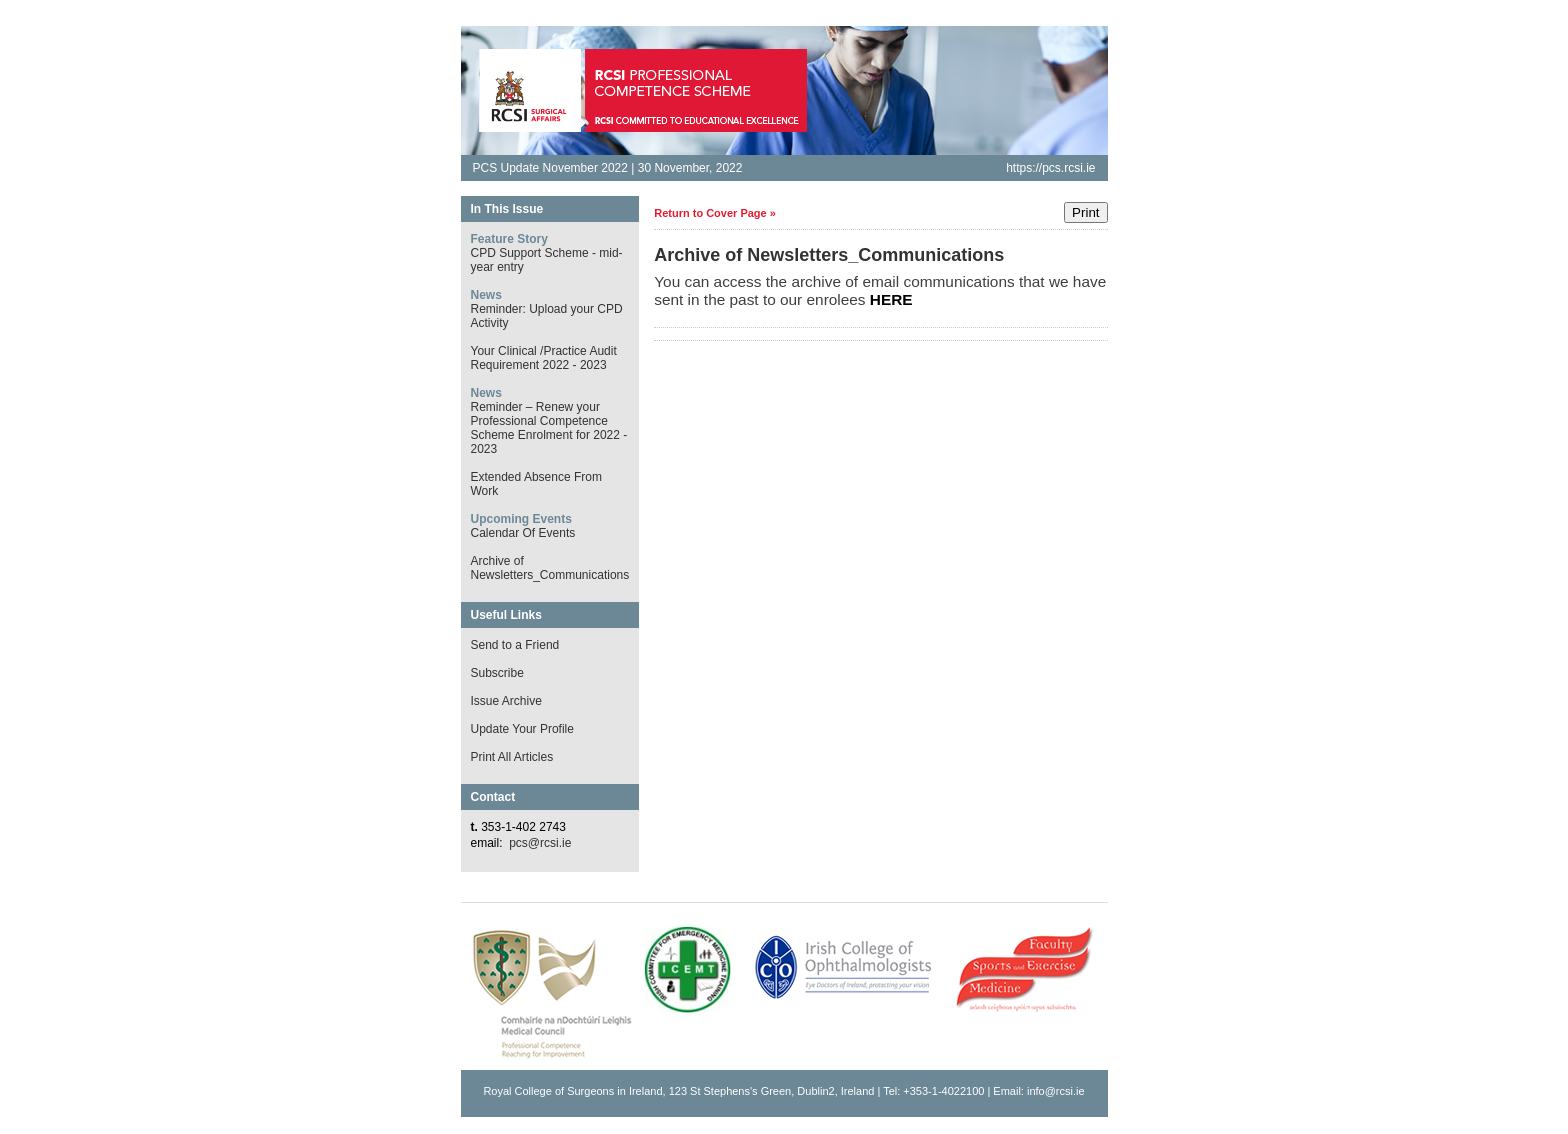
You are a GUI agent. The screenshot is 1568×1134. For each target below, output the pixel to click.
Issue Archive (506, 701)
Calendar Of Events (523, 533)
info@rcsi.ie (1056, 1091)
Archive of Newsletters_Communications (550, 568)
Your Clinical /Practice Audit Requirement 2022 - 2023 (544, 358)
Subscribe (497, 673)
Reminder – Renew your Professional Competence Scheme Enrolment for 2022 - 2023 (549, 428)
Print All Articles (512, 757)
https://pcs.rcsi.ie (1050, 168)
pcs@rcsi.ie (540, 843)
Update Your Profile (522, 729)
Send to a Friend (515, 645)
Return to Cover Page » (715, 213)
